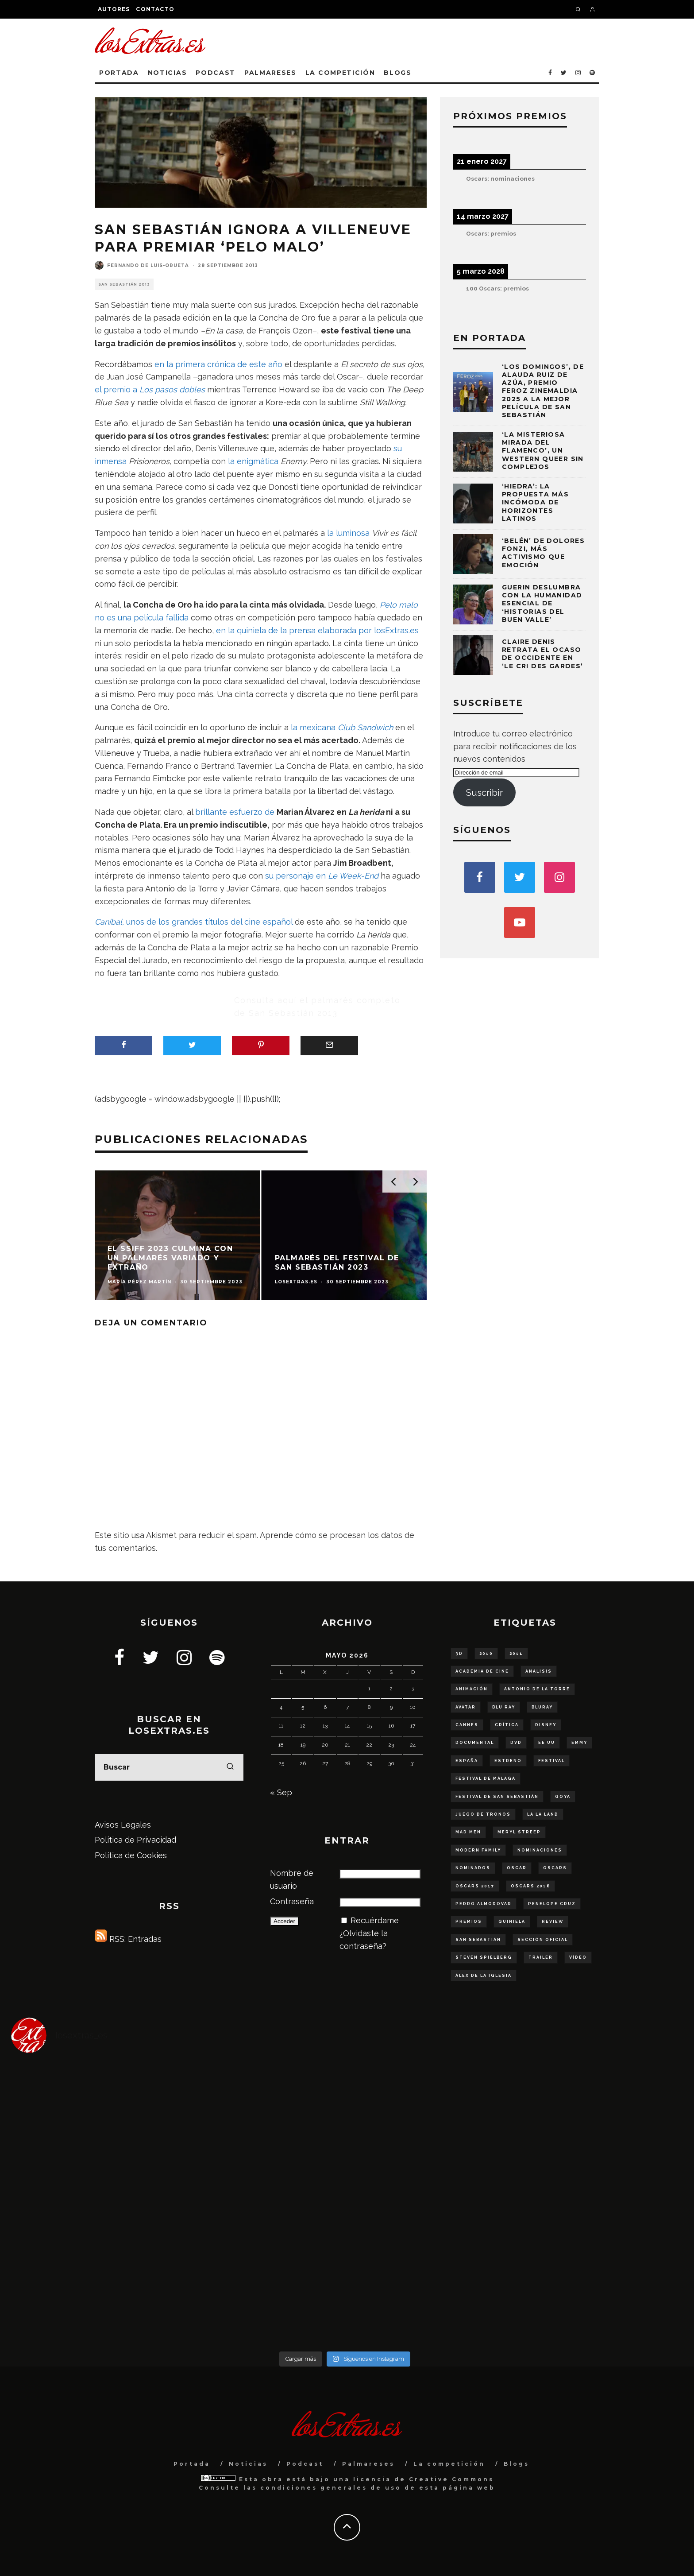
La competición (340, 73)
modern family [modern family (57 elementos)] (478, 1850)
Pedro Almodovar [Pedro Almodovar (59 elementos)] (483, 1904)
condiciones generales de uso (330, 2487)
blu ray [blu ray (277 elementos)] (503, 1707)
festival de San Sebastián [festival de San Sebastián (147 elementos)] (497, 1796)
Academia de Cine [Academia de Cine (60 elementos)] (482, 1671)
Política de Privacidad (135, 1839)
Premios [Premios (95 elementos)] (468, 1921)
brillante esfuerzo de (234, 812)
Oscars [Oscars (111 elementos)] (555, 1868)
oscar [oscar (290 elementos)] (517, 1868)
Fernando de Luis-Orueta (148, 265)
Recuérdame (375, 1920)
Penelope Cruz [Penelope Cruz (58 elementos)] (552, 1904)
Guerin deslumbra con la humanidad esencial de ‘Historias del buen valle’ (542, 603)
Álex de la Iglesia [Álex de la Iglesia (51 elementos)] (483, 1975)
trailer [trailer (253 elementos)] (540, 1957)
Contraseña (292, 1901)
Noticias (167, 73)
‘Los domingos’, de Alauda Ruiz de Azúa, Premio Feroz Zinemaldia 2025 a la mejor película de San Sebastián (543, 391)
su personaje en (321, 875)
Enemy (293, 461)
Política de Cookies (131, 1855)
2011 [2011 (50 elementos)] (516, 1653)
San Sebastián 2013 (124, 284)
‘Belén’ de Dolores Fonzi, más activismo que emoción (543, 553)
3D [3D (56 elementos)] (459, 1653)
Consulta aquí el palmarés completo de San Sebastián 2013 (317, 1007)
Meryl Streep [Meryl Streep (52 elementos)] (519, 1832)
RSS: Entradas (128, 1939)
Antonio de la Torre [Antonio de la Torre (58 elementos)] (537, 1689)
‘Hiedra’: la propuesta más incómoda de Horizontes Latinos (535, 502)
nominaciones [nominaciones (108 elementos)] (539, 1850)
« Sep (281, 1792)
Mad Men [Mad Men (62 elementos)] (468, 1832)
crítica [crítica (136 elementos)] (507, 1725)
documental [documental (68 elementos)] (474, 1742)
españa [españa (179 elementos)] (466, 1761)
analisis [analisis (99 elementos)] (538, 1671)
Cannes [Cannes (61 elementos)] (466, 1725)
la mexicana (342, 727)
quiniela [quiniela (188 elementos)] (511, 1921)
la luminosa (349, 533)
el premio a (150, 389)
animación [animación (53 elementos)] (471, 1689)
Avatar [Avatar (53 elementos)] (465, 1707)
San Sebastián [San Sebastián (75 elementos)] (478, 1939)
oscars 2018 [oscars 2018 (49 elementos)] (530, 1886)
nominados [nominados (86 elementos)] (472, 1868)
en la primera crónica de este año (218, 364)
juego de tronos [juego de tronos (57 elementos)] (483, 1814)
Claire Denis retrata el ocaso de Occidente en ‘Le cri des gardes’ (542, 654)
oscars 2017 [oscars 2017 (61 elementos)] (474, 1886)
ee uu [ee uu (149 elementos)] (546, 1742)
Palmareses (270, 73)
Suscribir (484, 792)
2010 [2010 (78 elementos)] (486, 1653)
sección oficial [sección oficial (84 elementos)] (542, 1939)
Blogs (397, 73)
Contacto (155, 9)
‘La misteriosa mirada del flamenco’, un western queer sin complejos (543, 450)
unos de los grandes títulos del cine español (194, 921)
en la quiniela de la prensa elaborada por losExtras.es (317, 630)
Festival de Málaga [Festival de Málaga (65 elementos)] (485, 1778)
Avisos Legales (123, 1824)
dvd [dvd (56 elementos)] (516, 1742)
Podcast (215, 73)
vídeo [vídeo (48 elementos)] (578, 1957)
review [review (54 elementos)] (552, 1921)
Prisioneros (149, 461)
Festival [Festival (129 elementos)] (551, 1761)
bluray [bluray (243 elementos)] (542, 1707)
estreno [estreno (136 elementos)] (508, 1761)
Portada (119, 73)
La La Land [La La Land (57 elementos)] (543, 1814)
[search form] (169, 1767)
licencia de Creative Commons (423, 2479)
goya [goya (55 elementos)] (563, 1796)
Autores (114, 9)
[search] (230, 1767)
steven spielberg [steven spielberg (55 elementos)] (483, 1957)
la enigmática (254, 461)
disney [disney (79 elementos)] (545, 1725)
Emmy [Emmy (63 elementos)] (579, 1742)
